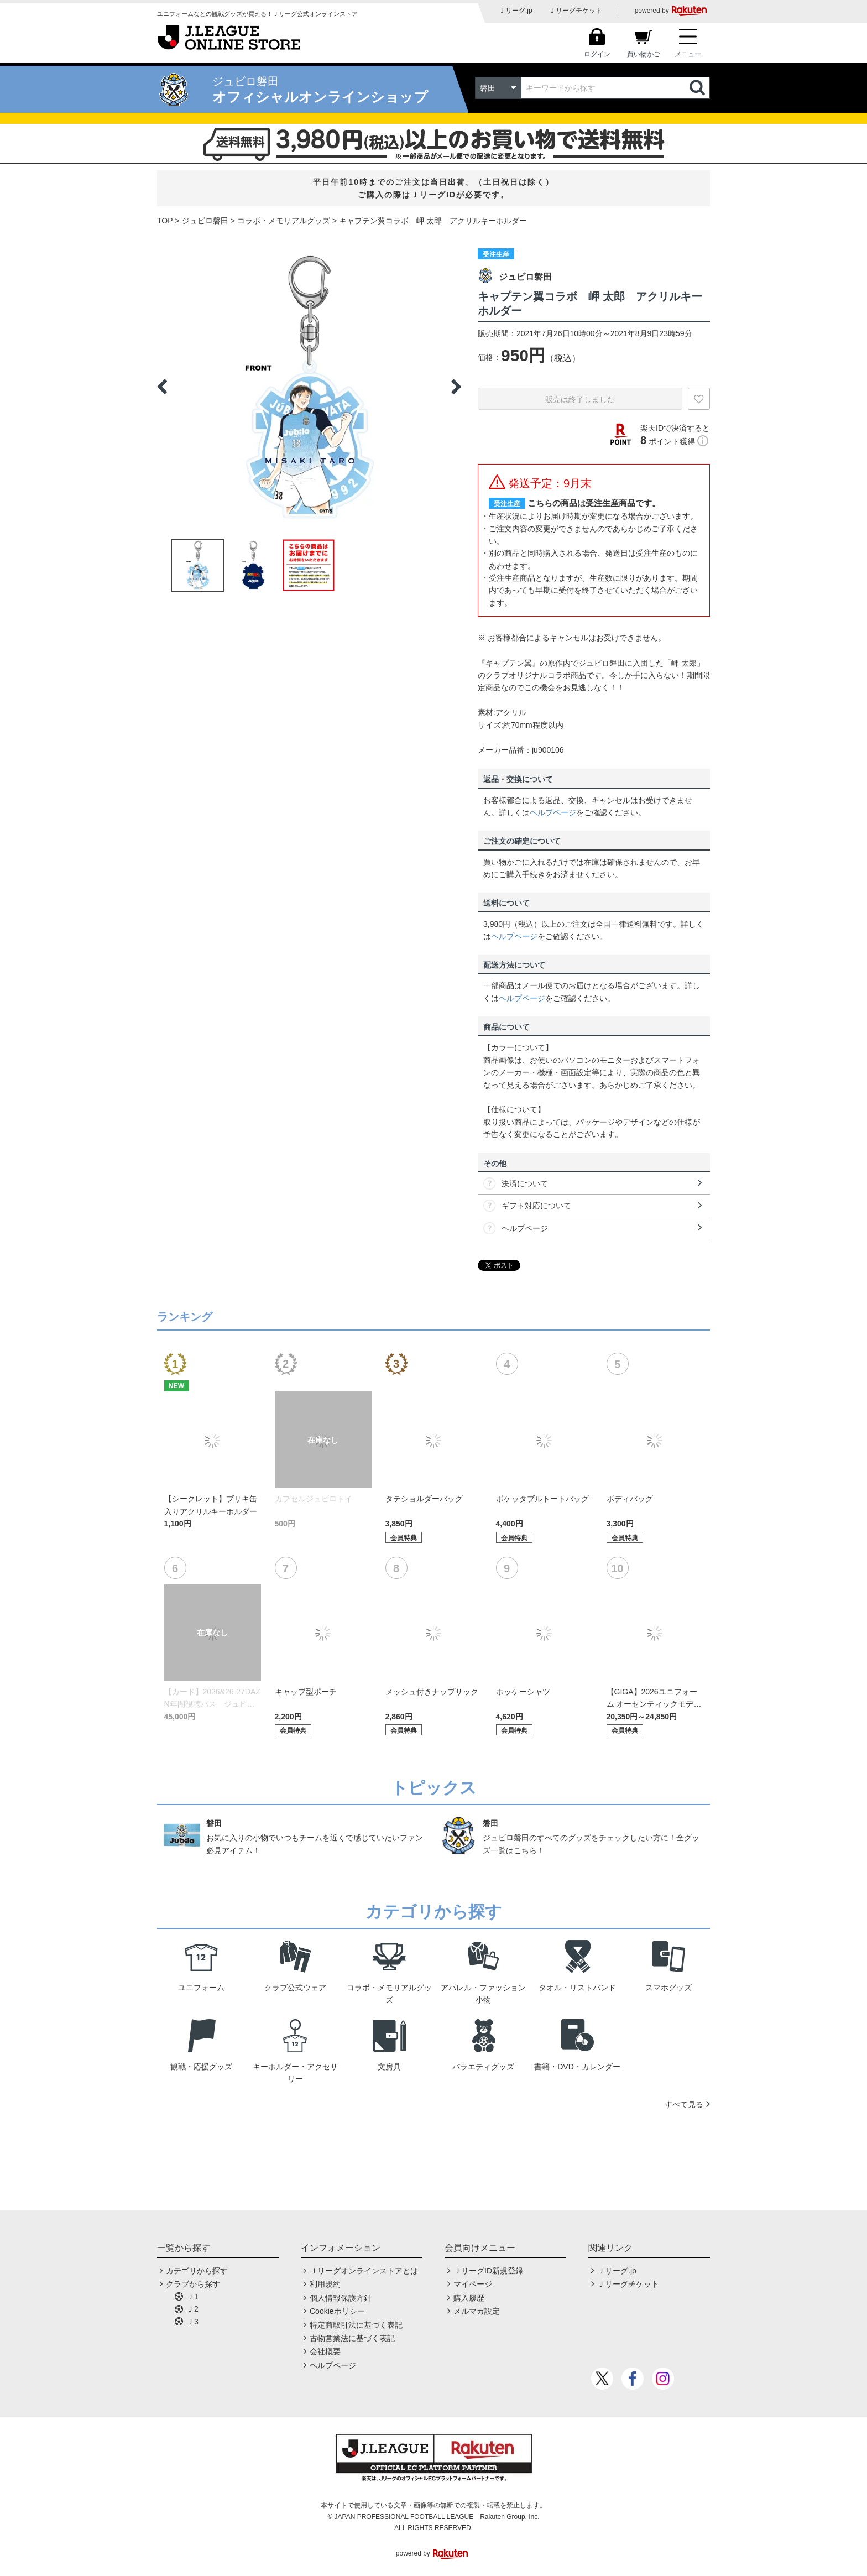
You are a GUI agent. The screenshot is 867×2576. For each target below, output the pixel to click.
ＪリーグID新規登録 (488, 2270)
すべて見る (684, 2104)
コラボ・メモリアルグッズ (283, 220)
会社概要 (325, 2351)
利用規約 (325, 2284)
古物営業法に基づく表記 (352, 2338)
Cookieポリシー (337, 2311)
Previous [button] (162, 386)
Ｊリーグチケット (575, 10)
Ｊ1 (192, 2296)
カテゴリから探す (197, 2270)
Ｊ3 (192, 2321)
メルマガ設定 (476, 2311)
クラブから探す (193, 2284)
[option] (309, 386)
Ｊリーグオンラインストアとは (364, 2270)
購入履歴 (468, 2297)
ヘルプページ (553, 812)
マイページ (472, 2284)
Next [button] (456, 386)
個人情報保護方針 (341, 2297)
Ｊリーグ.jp (515, 10)
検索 (698, 87)
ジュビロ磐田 (205, 220)
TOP (165, 220)
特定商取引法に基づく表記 (356, 2325)
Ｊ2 (192, 2308)
